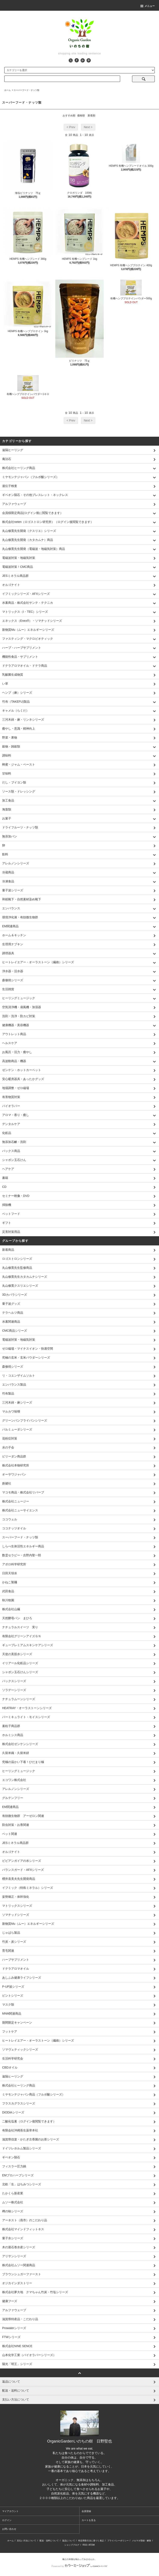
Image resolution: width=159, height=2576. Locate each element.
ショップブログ (71, 2545)
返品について (68, 2540)
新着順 (91, 115)
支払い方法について (26, 2540)
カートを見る (89, 2520)
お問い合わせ (9, 2529)
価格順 (81, 115)
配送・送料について (49, 2540)
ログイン (7, 2520)
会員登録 (86, 2511)
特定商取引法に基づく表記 (91, 2540)
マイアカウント (10, 2511)
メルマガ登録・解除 (141, 2540)
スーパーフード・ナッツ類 (26, 90)
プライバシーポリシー (118, 2540)
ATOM (92, 2545)
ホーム (7, 90)
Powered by (79, 2566)
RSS (85, 2545)
